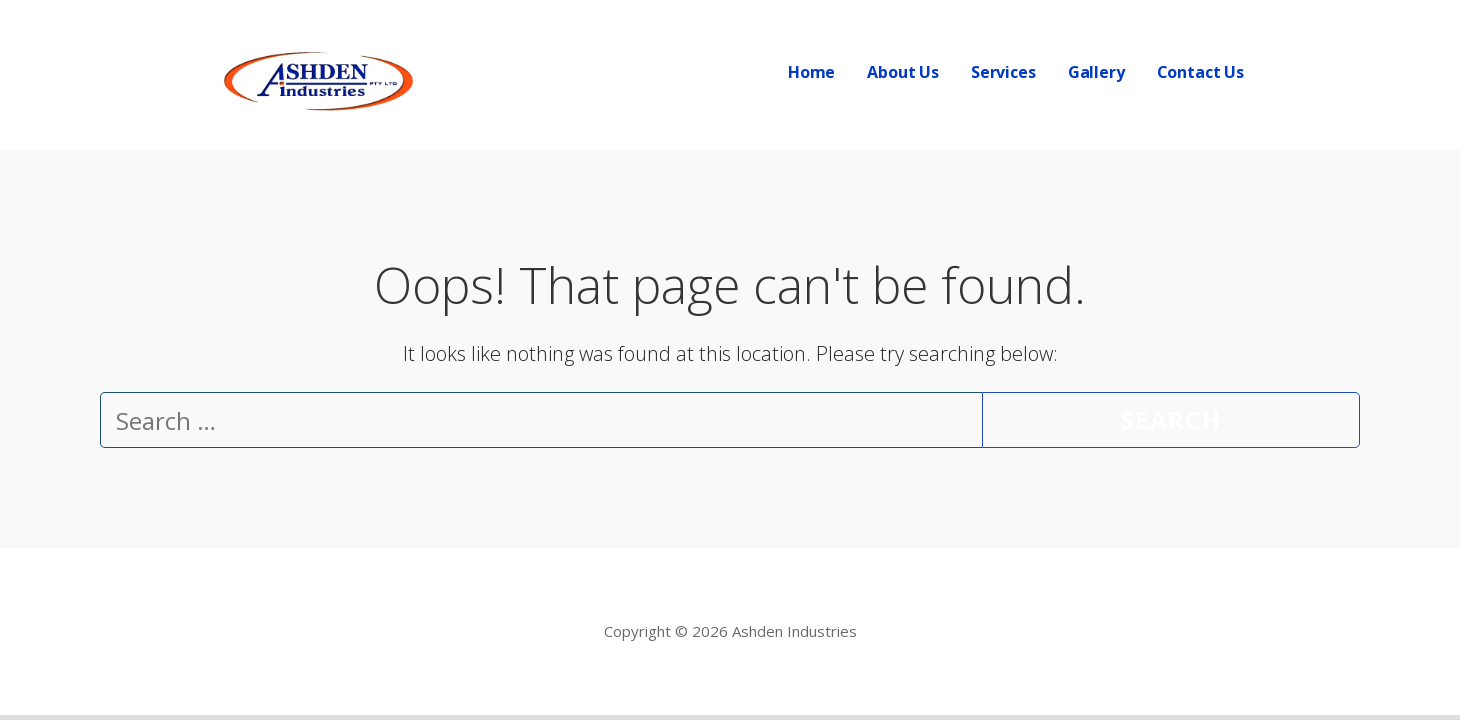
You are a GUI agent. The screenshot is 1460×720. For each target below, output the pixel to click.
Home (811, 72)
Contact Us (1200, 72)
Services (1003, 72)
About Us (903, 72)
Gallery (1096, 72)
